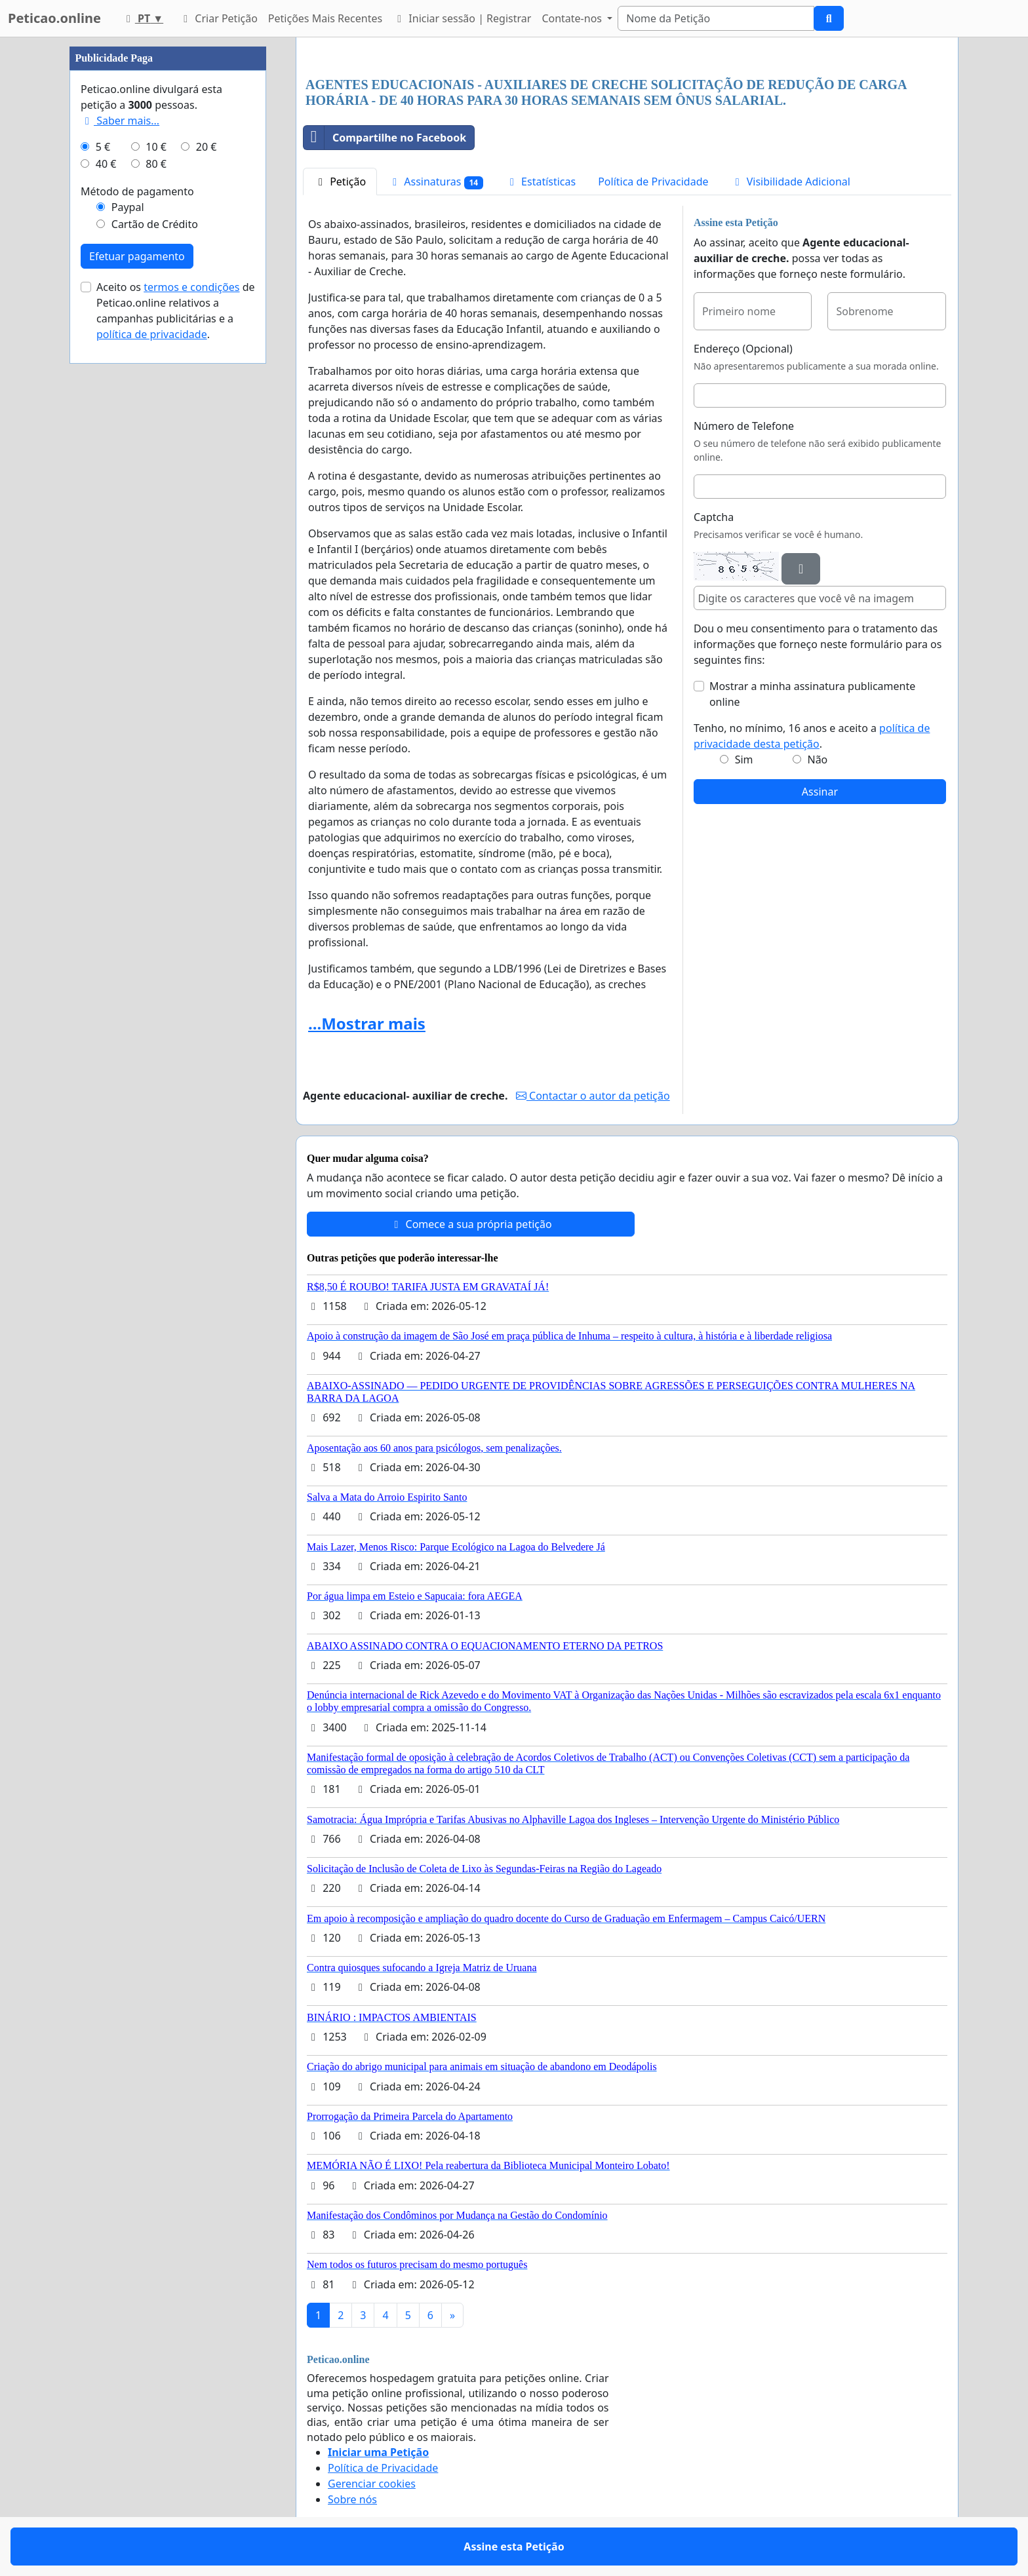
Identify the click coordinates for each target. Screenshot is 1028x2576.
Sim (744, 759)
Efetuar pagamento (137, 256)
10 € (156, 147)
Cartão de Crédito (154, 224)
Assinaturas (435, 181)
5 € (103, 147)
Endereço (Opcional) (743, 348)
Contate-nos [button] (573, 18)
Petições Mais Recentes (325, 18)
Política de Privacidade (653, 181)
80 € (156, 164)
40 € (106, 164)
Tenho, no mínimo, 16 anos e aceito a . (812, 736)
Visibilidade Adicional (790, 181)
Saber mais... (120, 120)
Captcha (714, 517)
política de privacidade (151, 334)
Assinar (820, 791)
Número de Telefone (744, 426)
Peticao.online (54, 18)
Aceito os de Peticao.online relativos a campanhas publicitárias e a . (175, 310)
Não (817, 759)
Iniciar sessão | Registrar (462, 18)
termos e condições (191, 287)
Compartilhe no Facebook (385, 137)
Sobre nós (352, 2499)
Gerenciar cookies (372, 2483)
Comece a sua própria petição (470, 1224)
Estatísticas (540, 181)
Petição (340, 181)
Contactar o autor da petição (593, 1095)
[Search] (716, 18)
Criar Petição (218, 18)
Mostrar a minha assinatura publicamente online (812, 694)
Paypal (127, 207)
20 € (206, 147)
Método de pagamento (137, 191)
